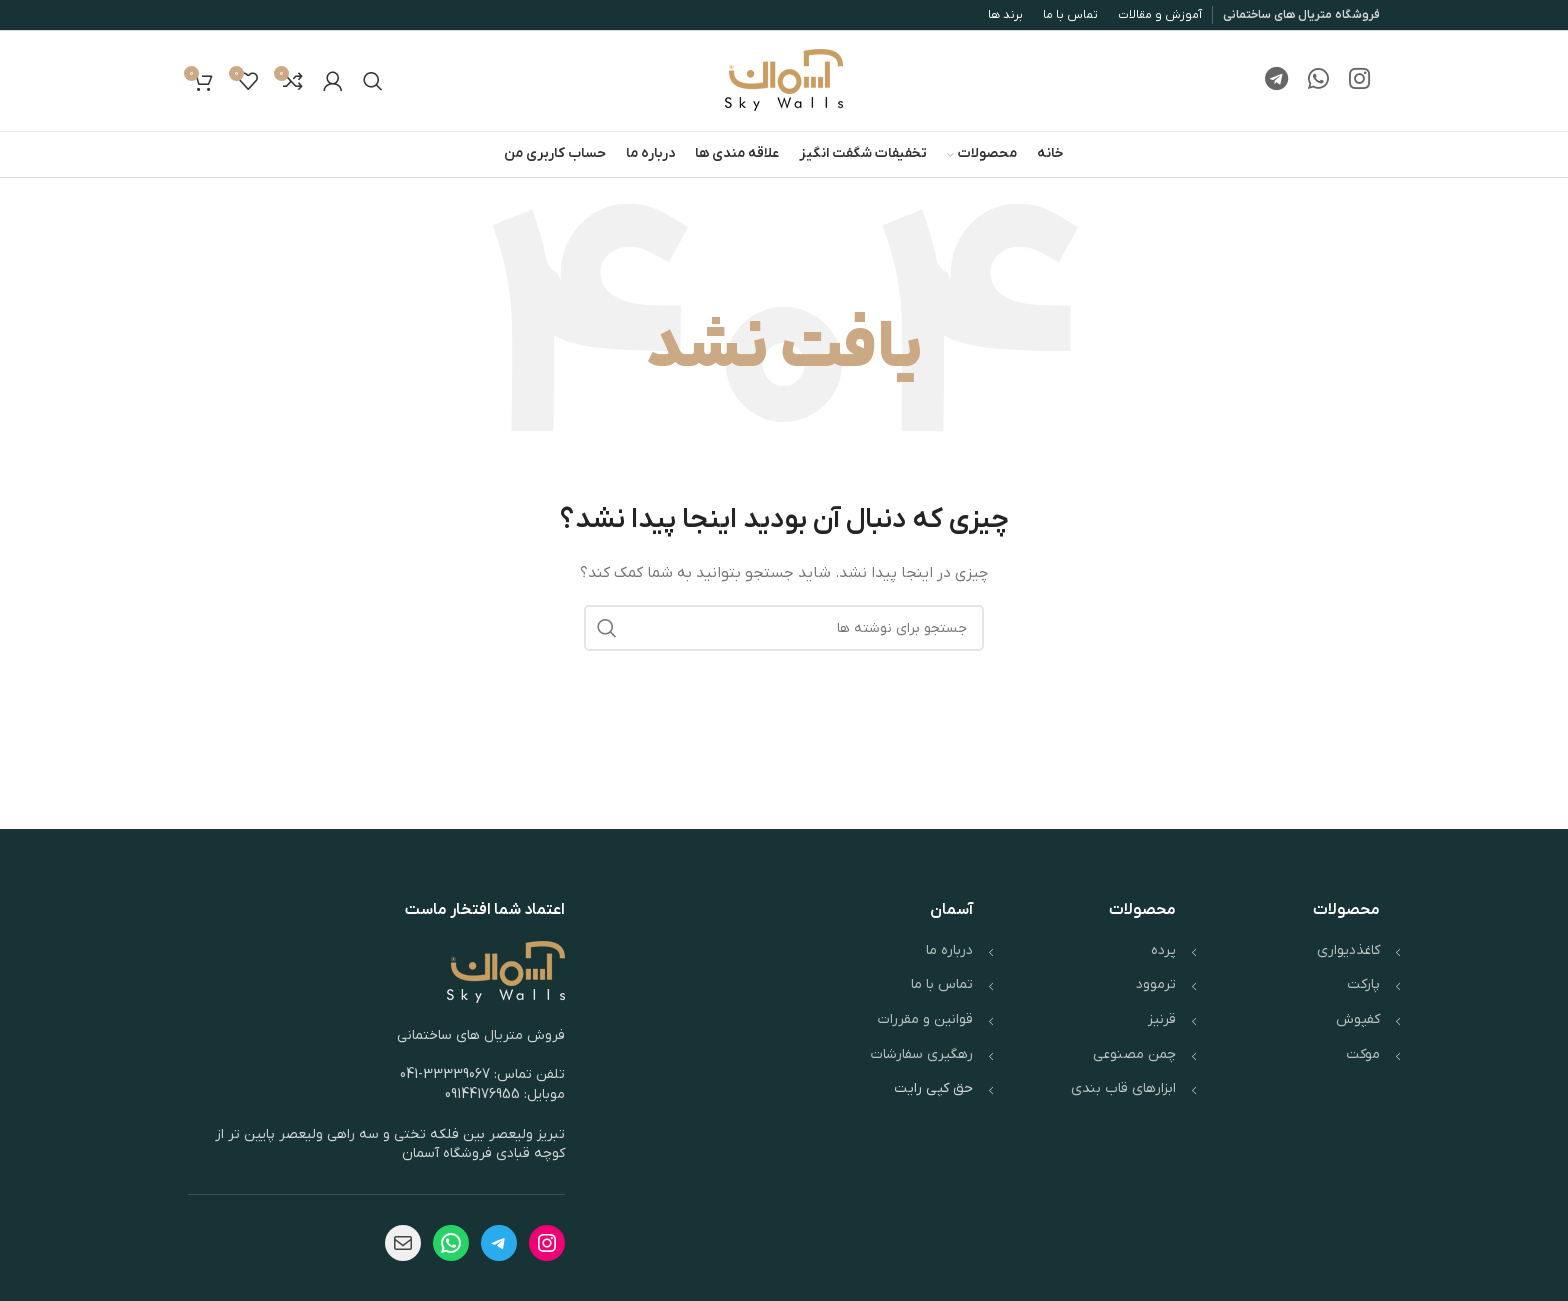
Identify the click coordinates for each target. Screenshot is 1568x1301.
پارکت (1363, 984)
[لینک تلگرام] (1276, 81)
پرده (1163, 950)
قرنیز (1162, 1019)
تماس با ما (942, 984)
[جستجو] (373, 81)
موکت (1363, 1054)
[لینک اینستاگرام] (1359, 81)
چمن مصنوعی (1134, 1054)
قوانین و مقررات (925, 1019)
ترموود (1156, 984)
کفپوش (1358, 1019)
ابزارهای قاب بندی (1123, 1088)
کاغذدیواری (1348, 950)
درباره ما (949, 950)
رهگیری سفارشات (922, 1054)
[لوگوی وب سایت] (784, 80)
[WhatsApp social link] (1318, 81)
